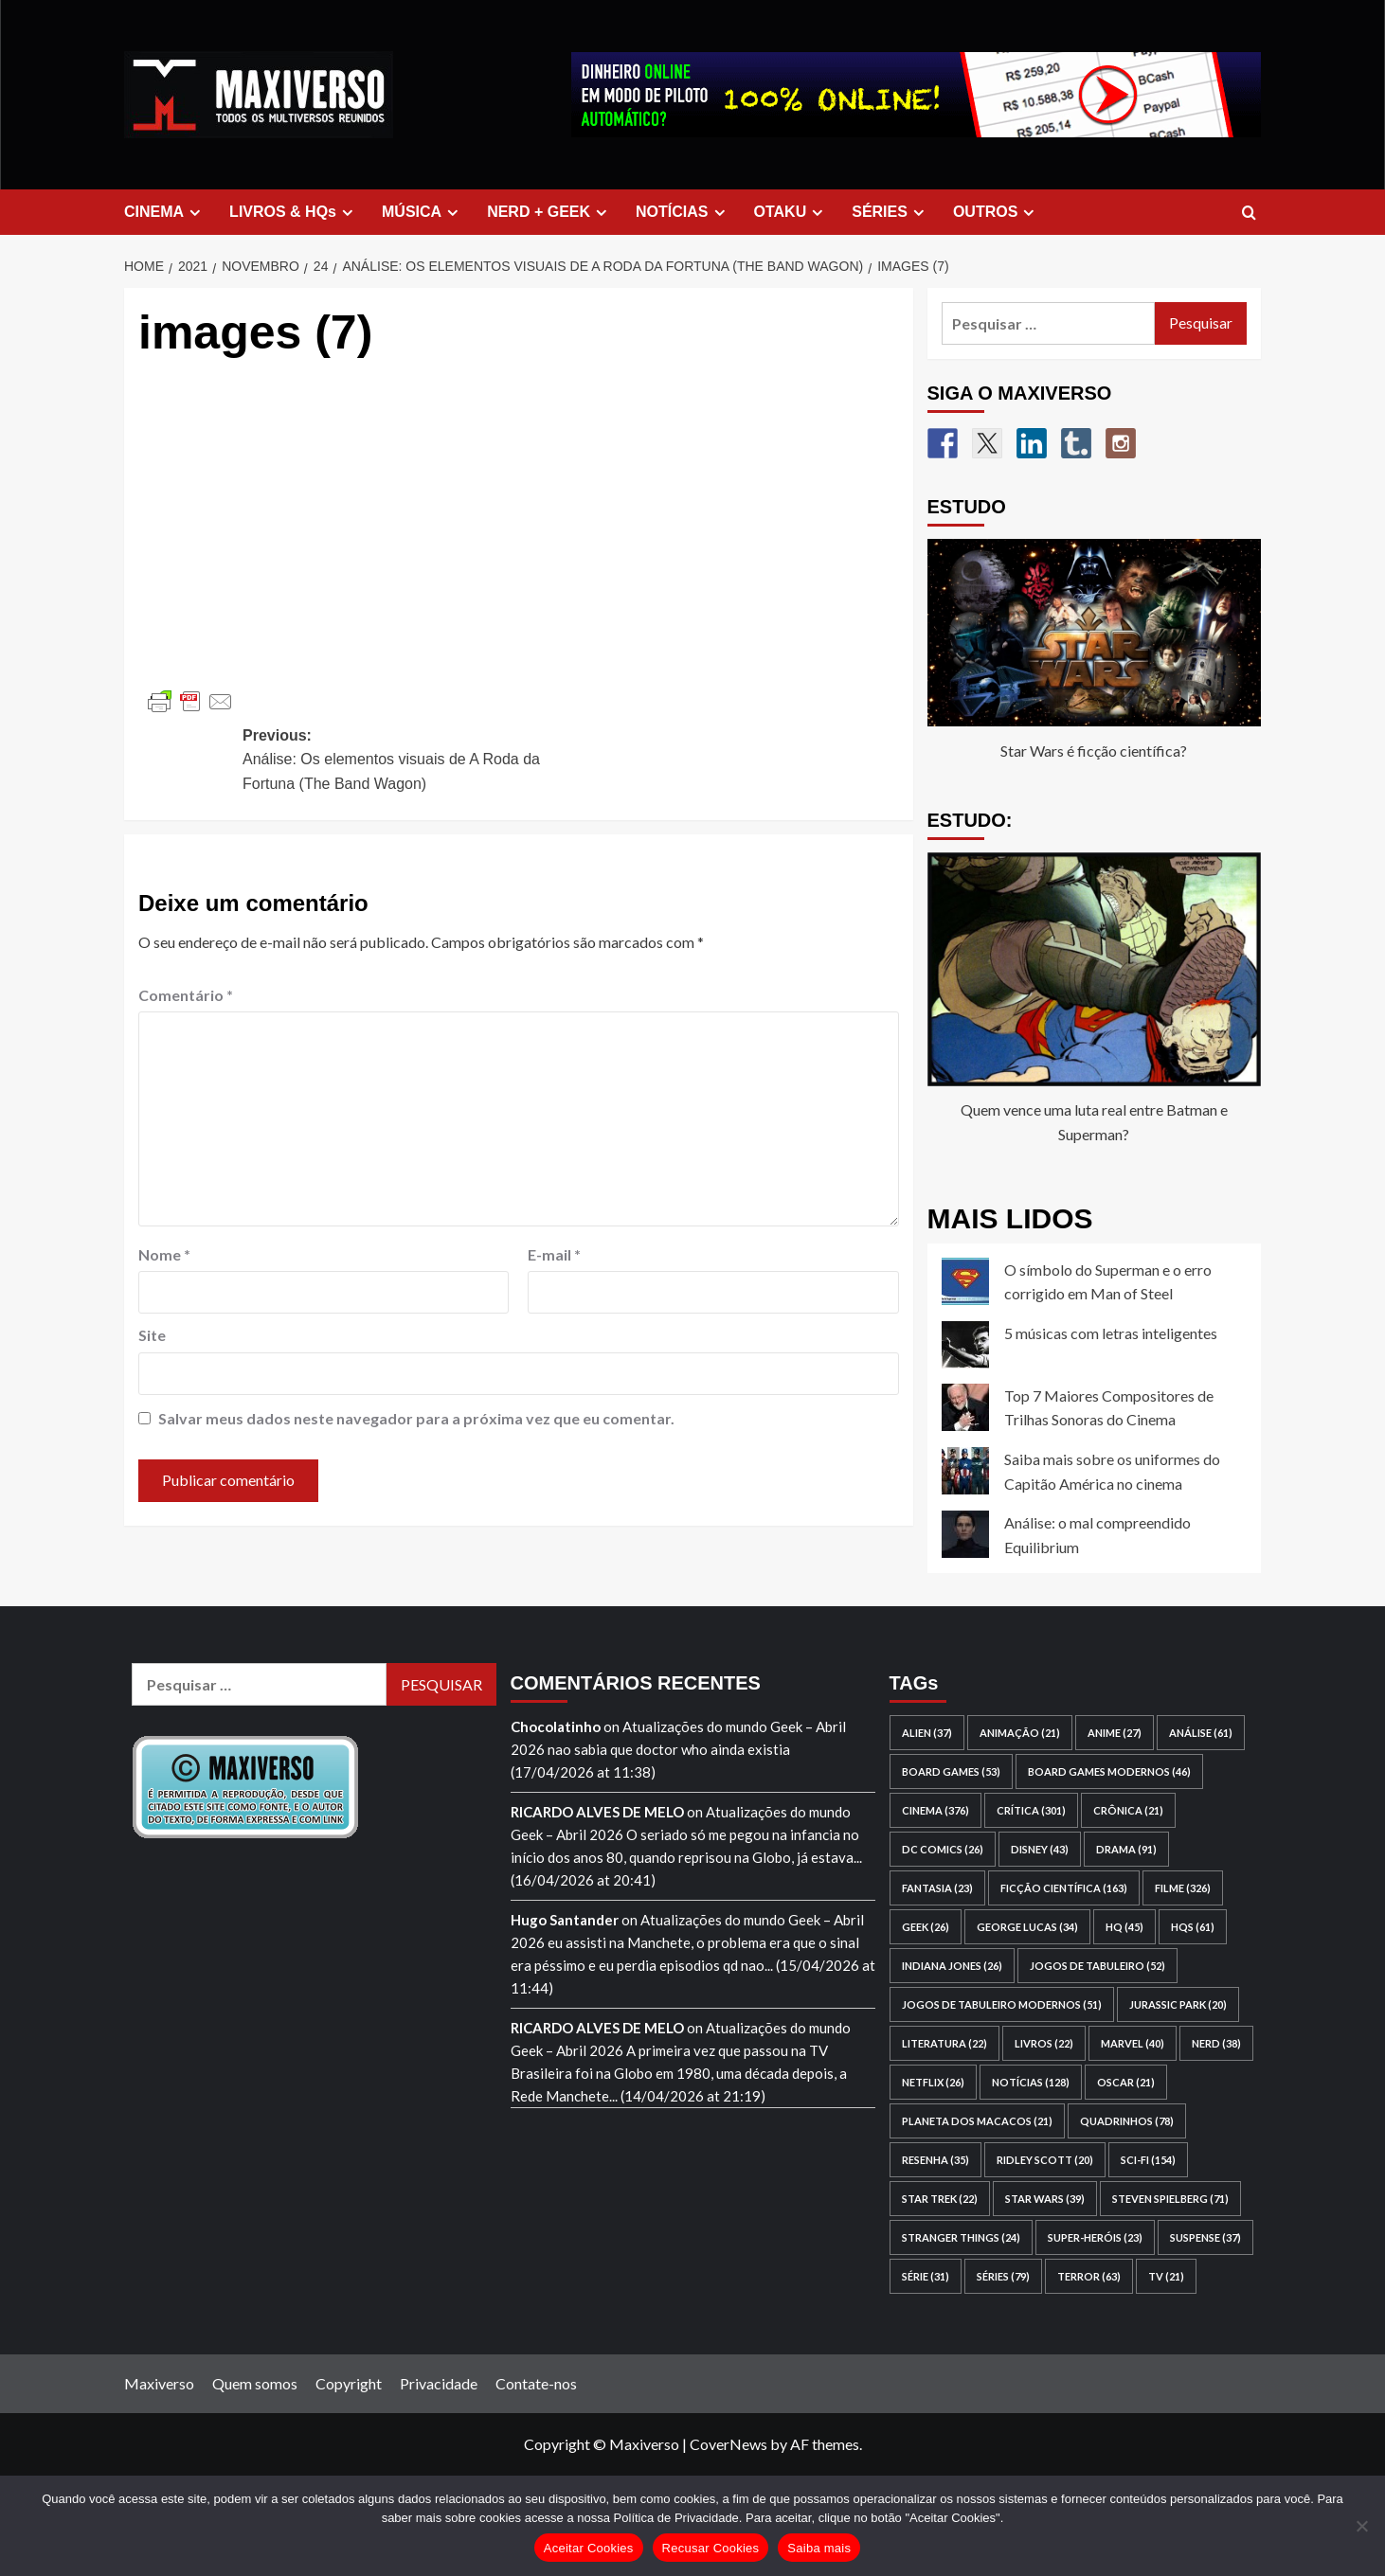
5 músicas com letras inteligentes (1110, 1333)
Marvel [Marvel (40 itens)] (1132, 2043)
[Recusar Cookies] (1361, 2525)
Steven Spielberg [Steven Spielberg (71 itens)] (1170, 2198)
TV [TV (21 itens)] (1166, 2276)
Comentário (185, 995)
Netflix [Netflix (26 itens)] (933, 2082)
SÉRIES (890, 212)
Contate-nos (536, 2383)
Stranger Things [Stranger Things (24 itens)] (961, 2237)
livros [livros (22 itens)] (1044, 2043)
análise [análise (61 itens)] (1200, 1732)
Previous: (406, 761)
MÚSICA (422, 212)
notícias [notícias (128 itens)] (1031, 2082)
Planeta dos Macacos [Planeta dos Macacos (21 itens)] (977, 2121)
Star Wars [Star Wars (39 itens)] (1045, 2198)
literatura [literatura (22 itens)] (944, 2043)
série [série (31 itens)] (925, 2276)
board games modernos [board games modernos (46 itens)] (1109, 1771)
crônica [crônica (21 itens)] (1128, 1810)
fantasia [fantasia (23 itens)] (937, 1888)
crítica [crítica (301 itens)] (1031, 1810)
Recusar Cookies (711, 2548)
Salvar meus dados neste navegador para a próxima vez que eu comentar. (416, 1418)
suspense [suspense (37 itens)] (1205, 2237)
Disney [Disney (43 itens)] (1040, 1849)
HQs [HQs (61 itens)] (1192, 1927)
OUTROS (996, 212)
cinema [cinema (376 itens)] (935, 1810)
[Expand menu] (195, 213)
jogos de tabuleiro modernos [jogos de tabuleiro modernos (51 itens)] (1002, 2004)
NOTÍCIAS (682, 212)
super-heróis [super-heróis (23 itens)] (1095, 2237)
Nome (164, 1254)
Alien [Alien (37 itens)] (927, 1732)
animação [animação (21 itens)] (1020, 1732)
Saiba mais (819, 2548)
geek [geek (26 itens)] (925, 1927)
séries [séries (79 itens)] (1003, 2276)
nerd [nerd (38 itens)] (1216, 2043)
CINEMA (165, 212)
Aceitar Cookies (589, 2548)
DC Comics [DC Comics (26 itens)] (942, 1849)
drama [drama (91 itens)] (1126, 1849)
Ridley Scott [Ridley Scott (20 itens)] (1045, 2160)
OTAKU (791, 212)
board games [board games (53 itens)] (951, 1771)
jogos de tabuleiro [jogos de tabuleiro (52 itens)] (1097, 1965)
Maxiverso (159, 2383)
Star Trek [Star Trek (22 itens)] (940, 2198)
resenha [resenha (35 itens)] (935, 2160)
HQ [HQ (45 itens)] (1124, 1927)
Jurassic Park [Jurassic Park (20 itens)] (1178, 2004)
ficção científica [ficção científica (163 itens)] (1063, 1888)
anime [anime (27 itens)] (1115, 1732)
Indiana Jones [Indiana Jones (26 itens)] (952, 1965)
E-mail (554, 1254)
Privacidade (438, 2383)
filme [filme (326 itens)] (1183, 1888)
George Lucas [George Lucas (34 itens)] (1027, 1927)
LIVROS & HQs (293, 212)
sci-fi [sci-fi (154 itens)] (1148, 2160)
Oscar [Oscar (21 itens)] (1126, 2082)
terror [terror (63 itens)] (1089, 2276)
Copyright (348, 2383)
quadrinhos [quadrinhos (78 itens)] (1127, 2121)
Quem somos (254, 2383)
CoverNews (728, 2444)
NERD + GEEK (549, 212)
